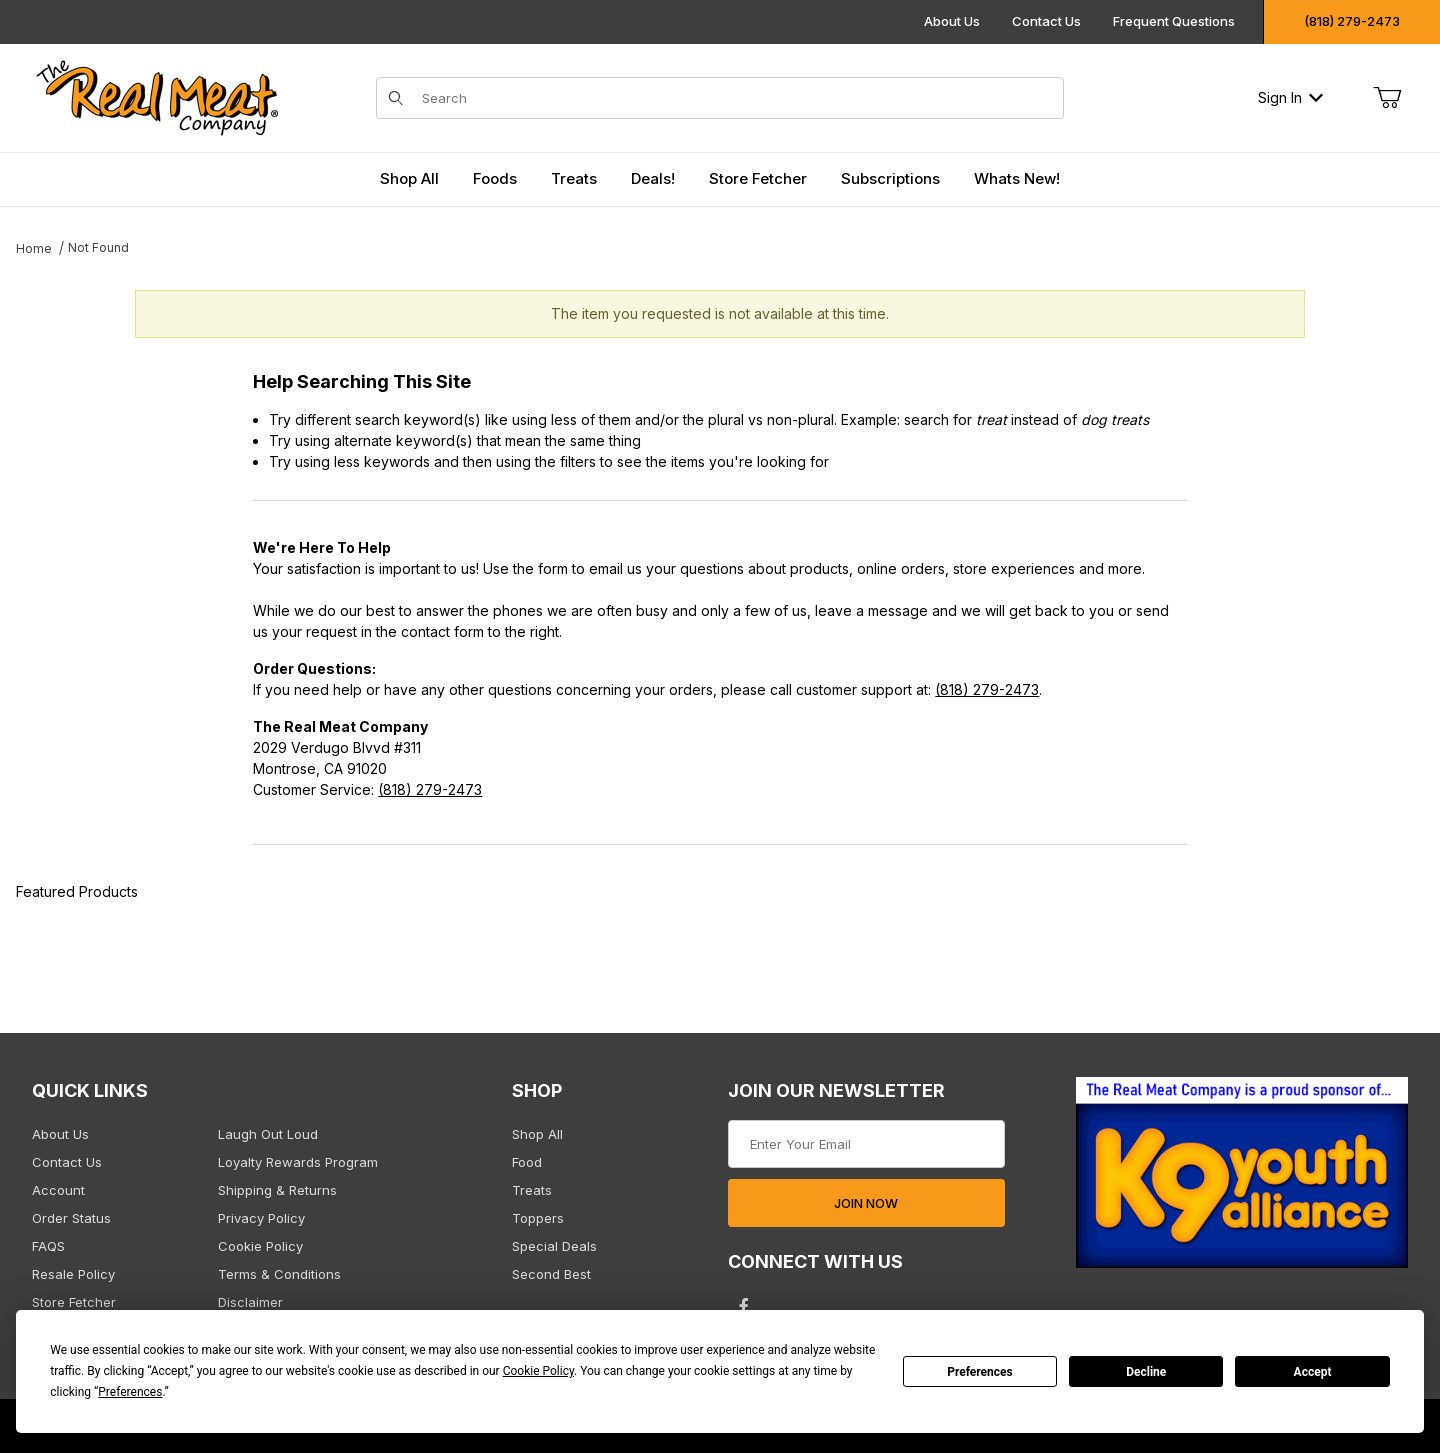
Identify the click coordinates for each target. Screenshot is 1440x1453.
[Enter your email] (866, 1144)
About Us (952, 21)
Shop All (537, 1134)
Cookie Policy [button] (538, 1371)
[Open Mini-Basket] (1387, 98)
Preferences (980, 1372)
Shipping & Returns (277, 1190)
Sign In (1290, 97)
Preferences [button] (130, 1392)
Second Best (551, 1274)
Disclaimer (250, 1302)
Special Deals (554, 1246)
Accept (1313, 1372)
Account (58, 1190)
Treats (532, 1190)
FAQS (48, 1246)
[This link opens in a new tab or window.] (1242, 1178)
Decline (1146, 1372)
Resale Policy (73, 1274)
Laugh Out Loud (268, 1134)
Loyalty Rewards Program (298, 1162)
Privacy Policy (261, 1218)
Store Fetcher (74, 1302)
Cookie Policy (260, 1246)
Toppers (538, 1218)
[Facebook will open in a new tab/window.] (744, 1306)
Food (527, 1162)
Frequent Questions (1174, 21)
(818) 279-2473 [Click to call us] (1352, 21)
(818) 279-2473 (987, 689)
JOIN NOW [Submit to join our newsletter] (866, 1203)
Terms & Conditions (279, 1274)
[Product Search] (736, 98)
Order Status (71, 1218)
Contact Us (1046, 21)
